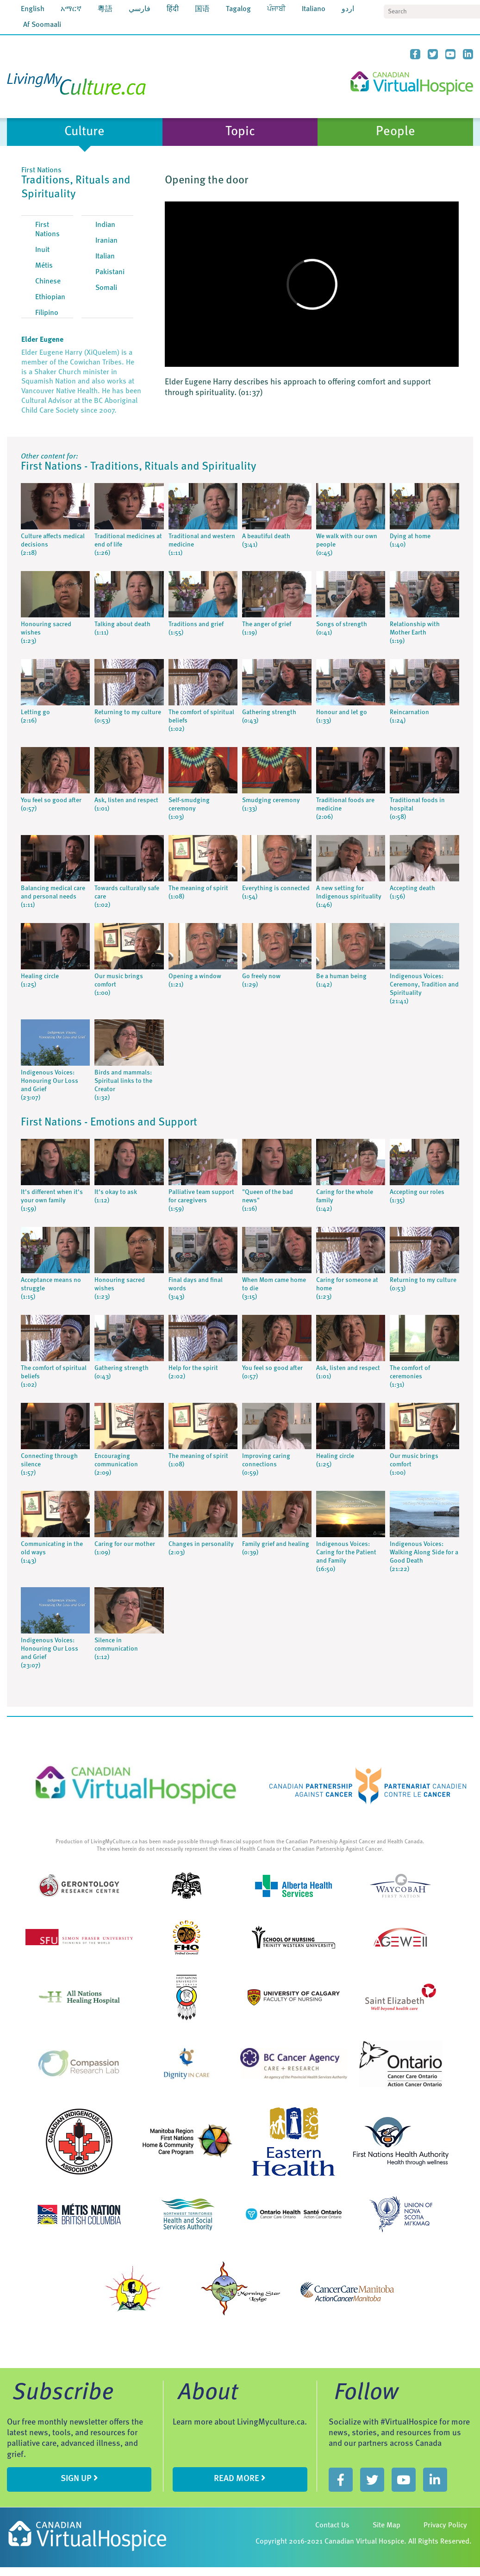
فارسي (139, 9)
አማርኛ (71, 9)
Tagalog (238, 9)
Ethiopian (50, 297)
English (32, 9)
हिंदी (173, 9)
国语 (202, 9)
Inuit (42, 250)
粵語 (105, 9)
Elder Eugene (42, 340)
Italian (105, 256)
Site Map (386, 2525)
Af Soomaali (42, 25)
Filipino (46, 313)
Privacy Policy (445, 2525)
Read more (240, 2478)
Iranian (106, 241)
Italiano (313, 9)
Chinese (48, 281)
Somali (106, 288)
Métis (44, 266)
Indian (105, 225)
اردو (348, 9)
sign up (79, 2478)
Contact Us (332, 2525)
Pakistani (110, 272)
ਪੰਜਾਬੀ (276, 9)
